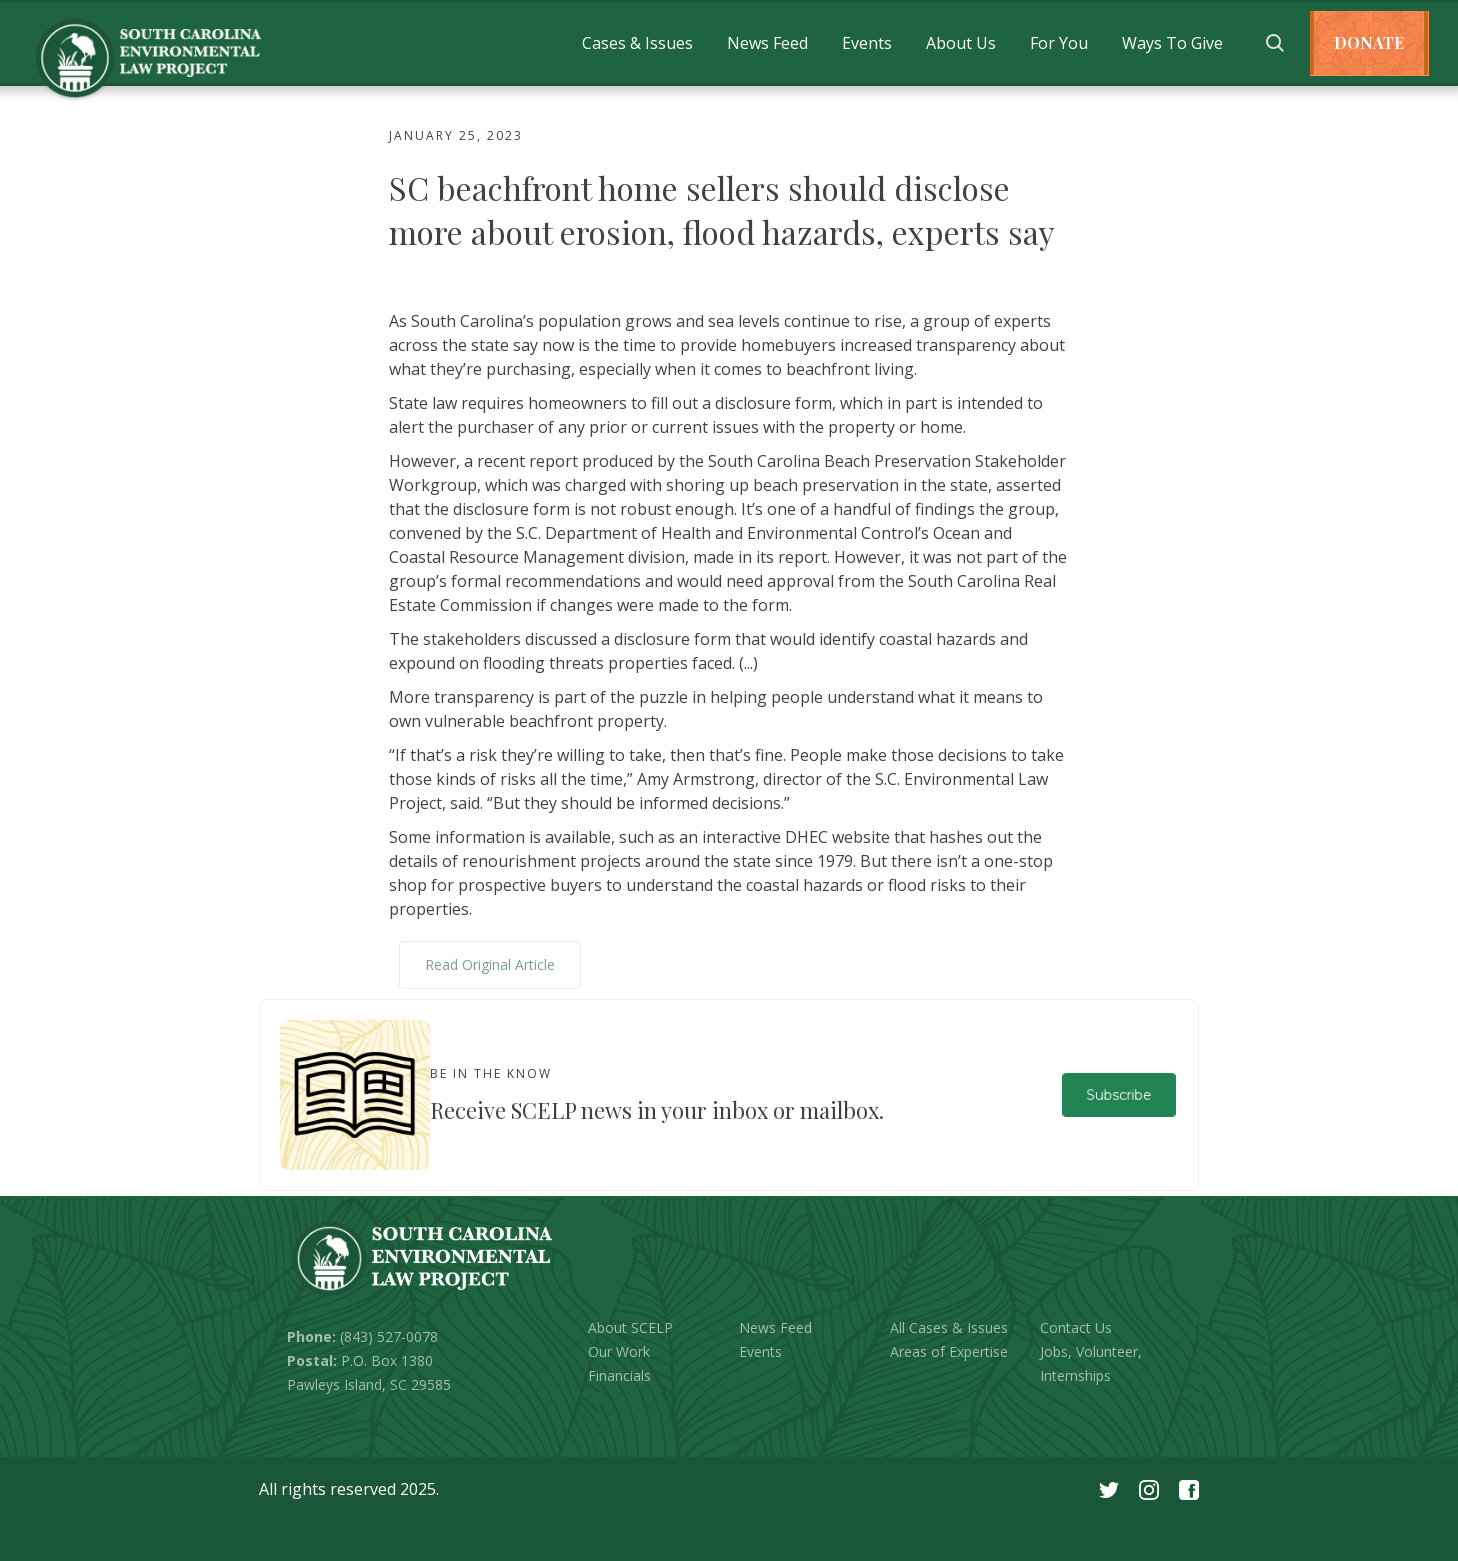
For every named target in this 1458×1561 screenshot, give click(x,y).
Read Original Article (490, 964)
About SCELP (630, 1327)
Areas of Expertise (949, 1351)
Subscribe (1118, 1094)
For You (1059, 43)
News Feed (767, 43)
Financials (619, 1375)
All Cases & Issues (949, 1327)
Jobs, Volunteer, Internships (1091, 1363)
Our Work (619, 1351)
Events (867, 43)
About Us (961, 43)
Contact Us (1076, 1327)
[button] (637, 43)
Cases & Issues (637, 43)
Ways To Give (1172, 43)
